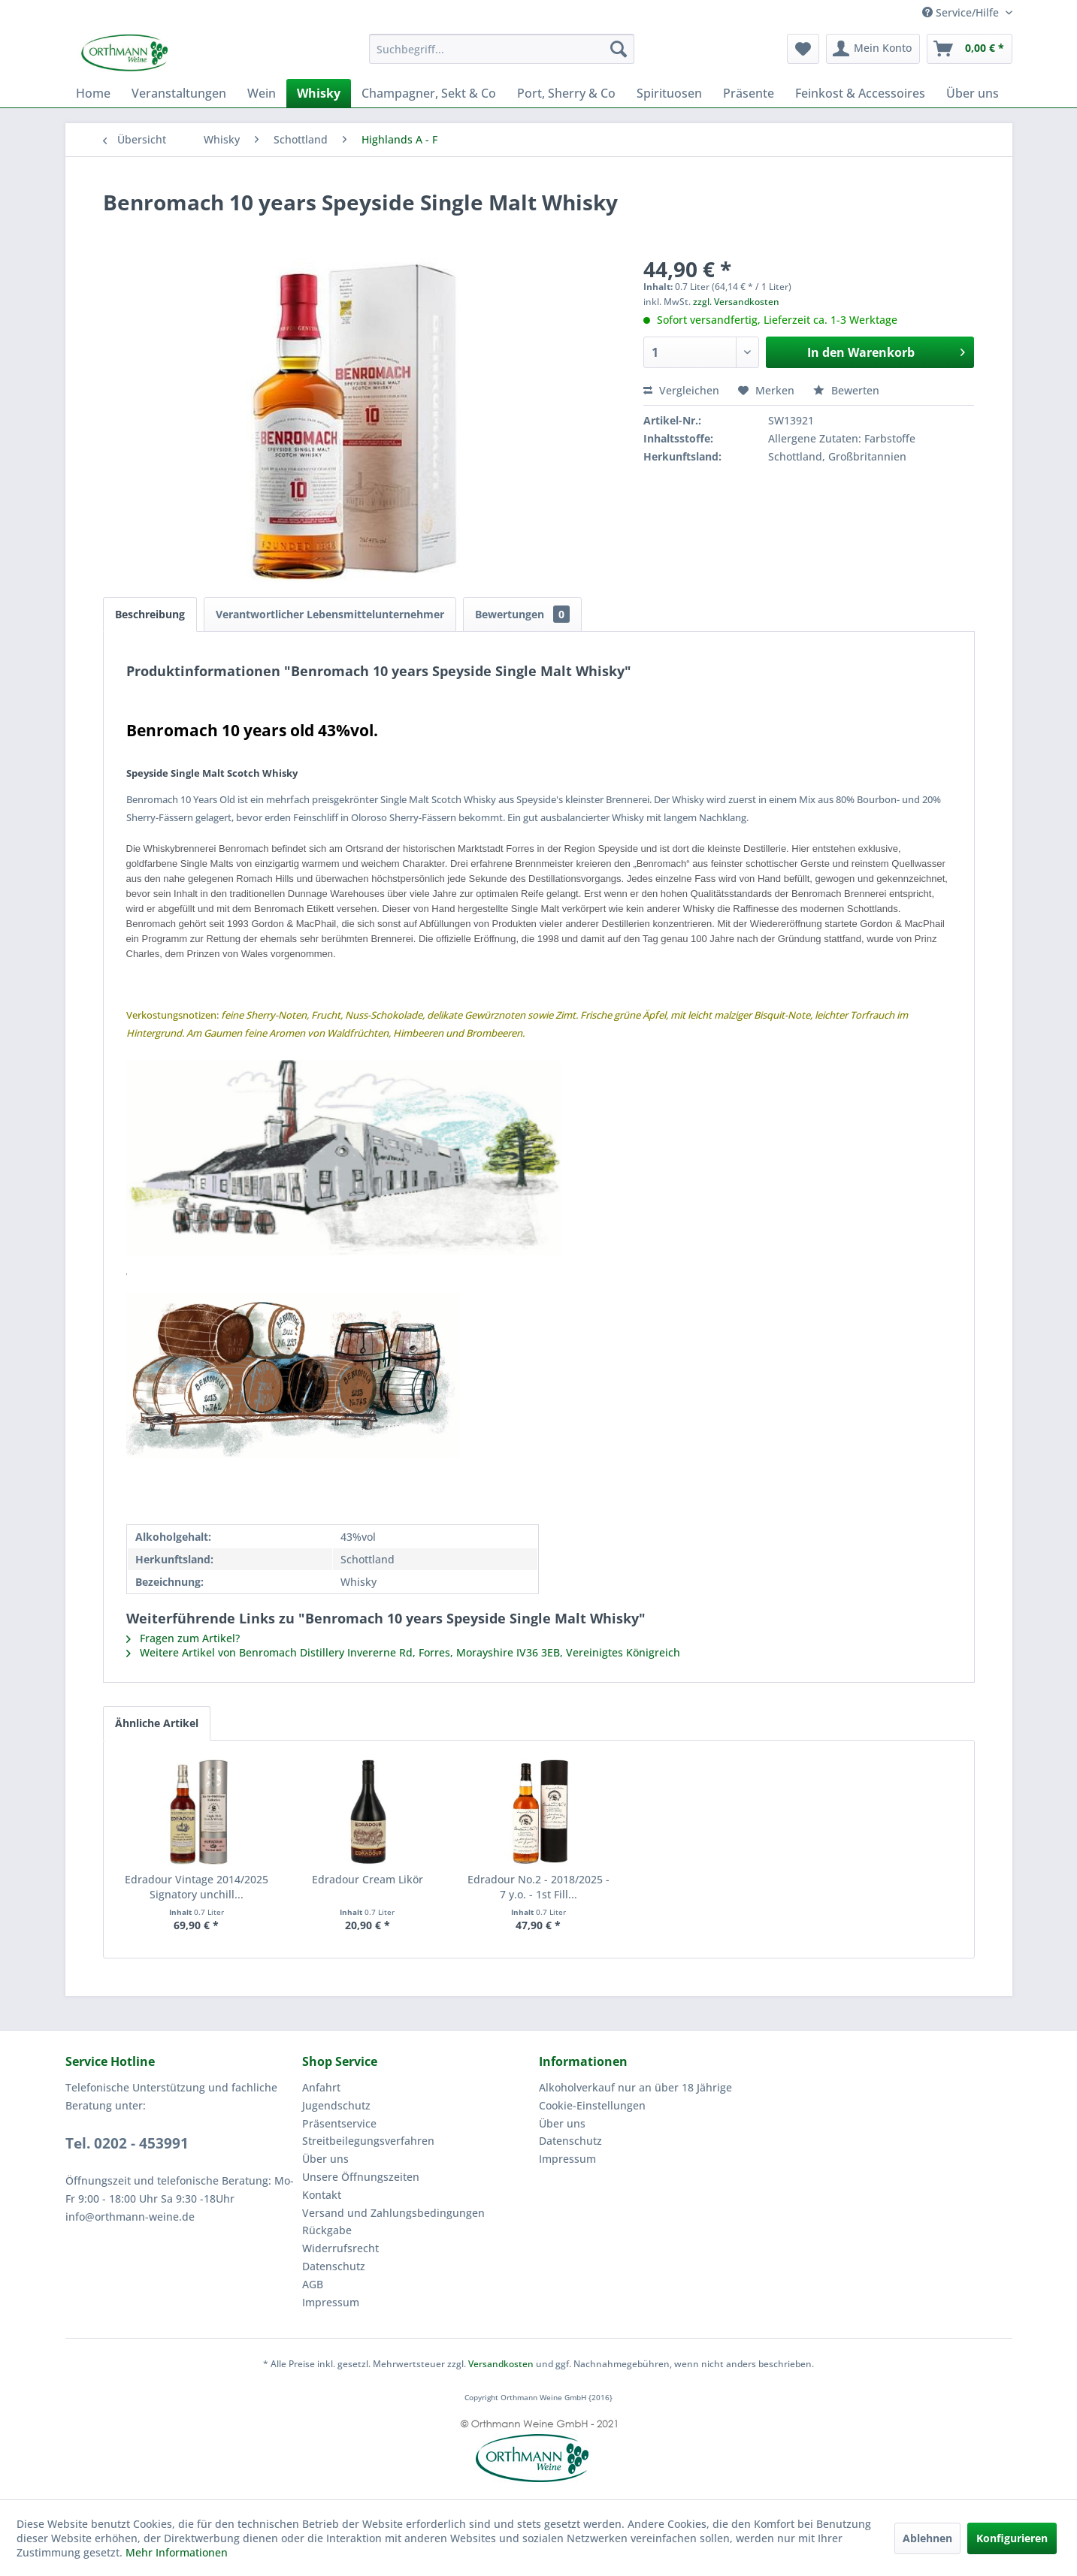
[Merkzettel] (803, 49)
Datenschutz (333, 2266)
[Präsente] (748, 93)
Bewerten (846, 390)
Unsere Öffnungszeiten (360, 2177)
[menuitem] (501, 49)
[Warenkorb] (969, 49)
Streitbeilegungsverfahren (368, 2141)
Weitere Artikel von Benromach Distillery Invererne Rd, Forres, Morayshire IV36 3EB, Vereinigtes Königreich (403, 1652)
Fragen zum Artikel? (183, 1638)
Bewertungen (522, 614)
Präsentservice (339, 2123)
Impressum (330, 2302)
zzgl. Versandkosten (736, 301)
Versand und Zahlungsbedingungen (393, 2213)
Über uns (325, 2159)
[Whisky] (318, 93)
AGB (312, 2284)
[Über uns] (972, 93)
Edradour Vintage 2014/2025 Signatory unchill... (196, 1886)
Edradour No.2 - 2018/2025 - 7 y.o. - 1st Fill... (538, 1886)
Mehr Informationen (177, 2552)
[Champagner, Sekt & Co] (429, 93)
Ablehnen (927, 2538)
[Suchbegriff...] (501, 49)
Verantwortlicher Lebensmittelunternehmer (330, 614)
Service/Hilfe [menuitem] (962, 12)
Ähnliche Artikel (156, 1723)
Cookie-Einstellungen (592, 2105)
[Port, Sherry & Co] (566, 93)
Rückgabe (327, 2230)
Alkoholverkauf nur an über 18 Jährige (635, 2087)
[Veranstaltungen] (179, 93)
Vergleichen (681, 390)
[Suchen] (618, 49)
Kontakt (321, 2195)
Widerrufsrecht (340, 2248)
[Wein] (261, 93)
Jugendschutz (336, 2105)
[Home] (93, 93)
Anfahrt (321, 2087)
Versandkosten (501, 2363)
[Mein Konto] (873, 49)
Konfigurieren (1012, 2538)
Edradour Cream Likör (367, 1879)
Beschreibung (150, 614)
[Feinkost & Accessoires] (860, 93)
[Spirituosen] (669, 93)
